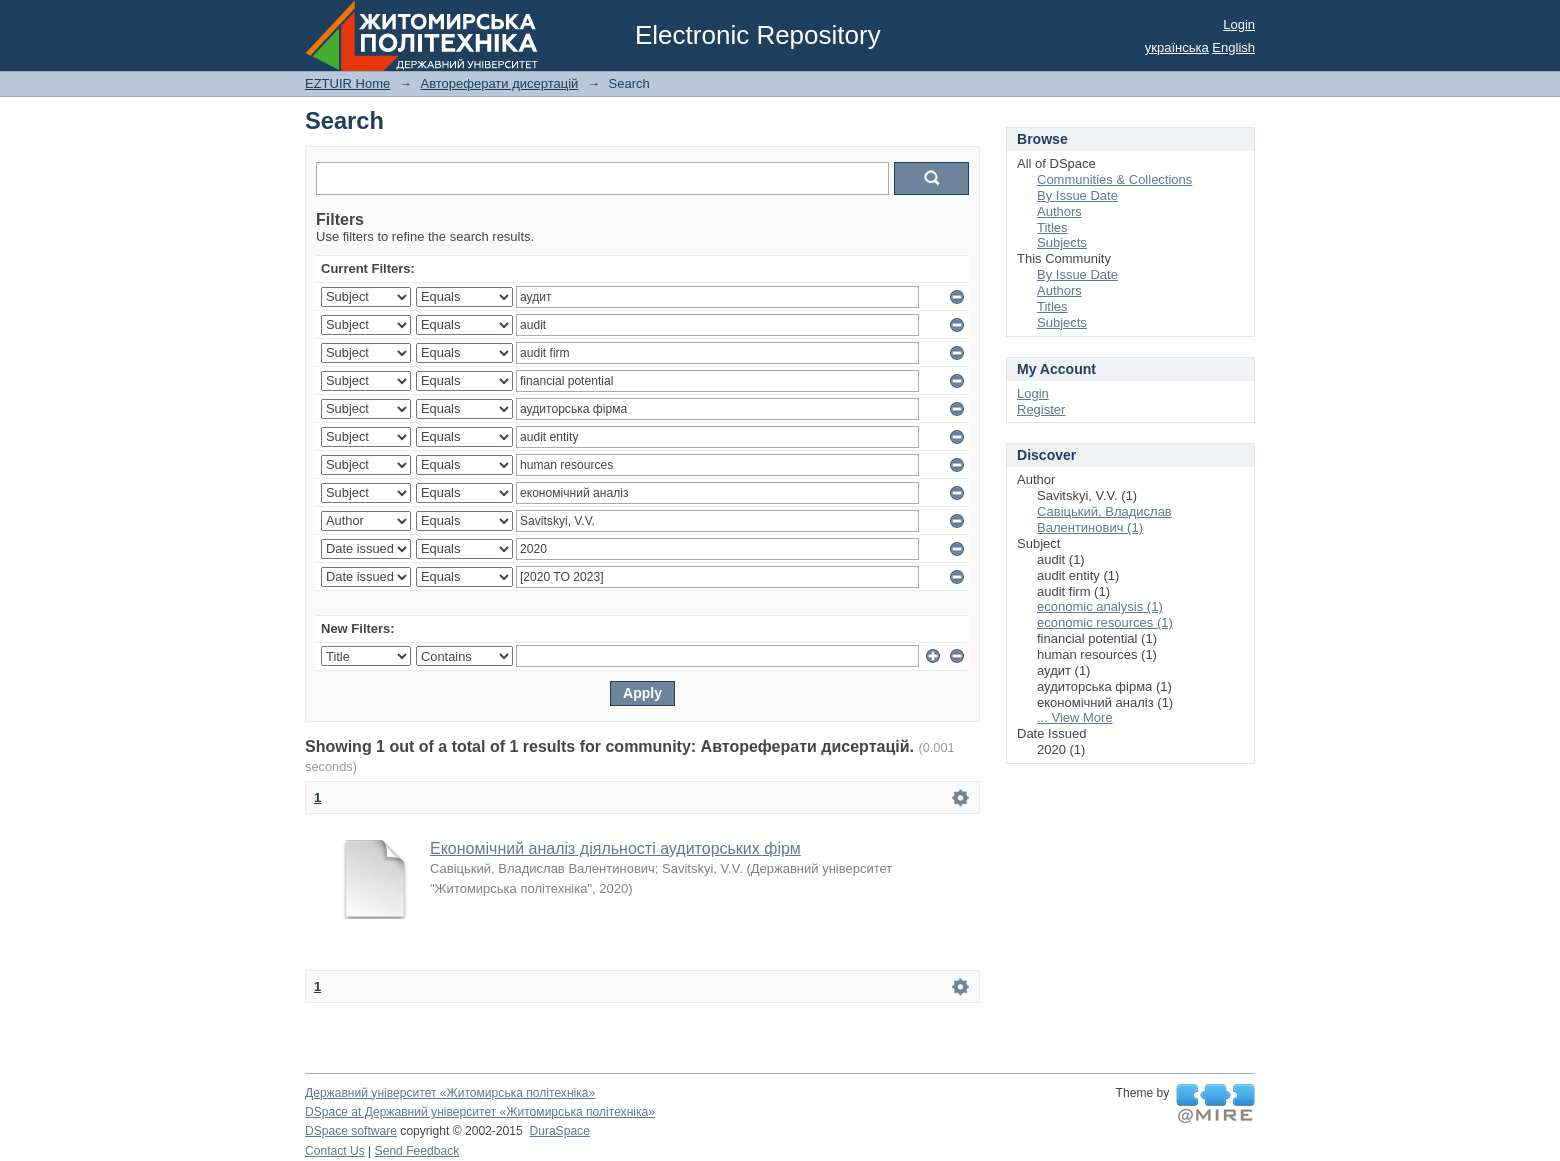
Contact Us (335, 1151)
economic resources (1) (1105, 622)
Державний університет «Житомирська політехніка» (450, 1093)
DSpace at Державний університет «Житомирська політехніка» (480, 1112)
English (1233, 47)
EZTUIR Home (347, 83)
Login (1239, 24)
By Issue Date (1077, 195)
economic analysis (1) (1100, 606)
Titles (1052, 227)
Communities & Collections (1114, 179)
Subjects (1062, 242)
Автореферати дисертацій (499, 83)
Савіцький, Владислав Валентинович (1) (1104, 519)
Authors (1059, 211)
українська (1177, 47)
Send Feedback (417, 1151)
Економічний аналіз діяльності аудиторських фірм (615, 848)
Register (1041, 409)
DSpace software (351, 1131)
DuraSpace (559, 1131)
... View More (1075, 717)
